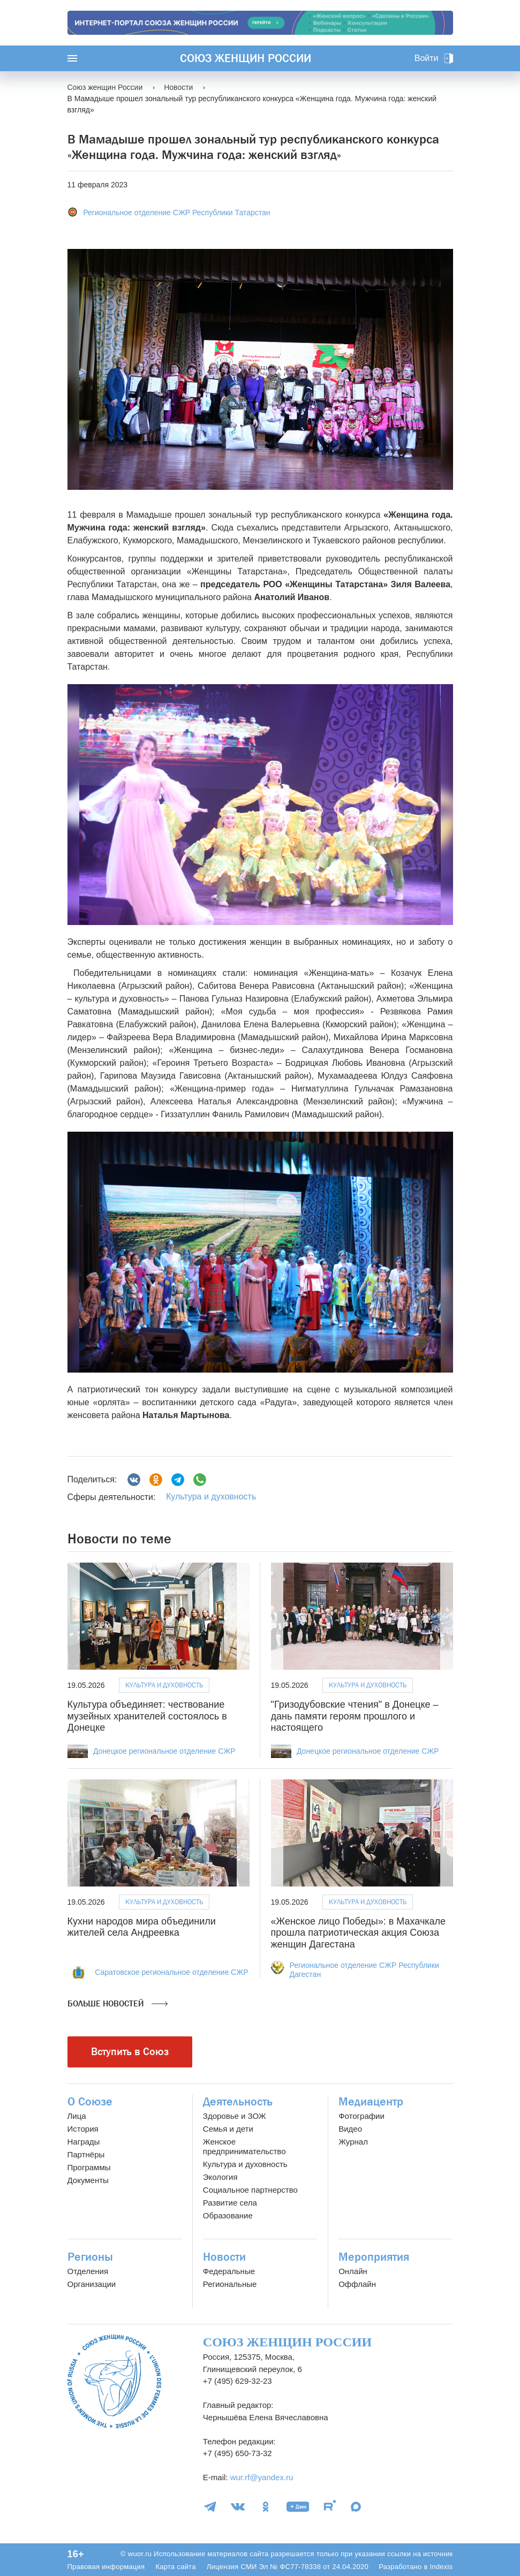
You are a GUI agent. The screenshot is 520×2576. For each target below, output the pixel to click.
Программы (89, 2167)
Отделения (88, 2271)
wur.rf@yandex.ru (261, 2477)
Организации (91, 2284)
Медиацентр (370, 2102)
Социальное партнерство (250, 2189)
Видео (350, 2128)
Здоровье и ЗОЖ (234, 2115)
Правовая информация (106, 2567)
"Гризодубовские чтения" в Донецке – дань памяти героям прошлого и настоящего (355, 1716)
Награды (83, 2141)
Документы (88, 2180)
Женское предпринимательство (244, 2146)
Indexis (441, 2567)
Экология (220, 2176)
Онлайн (352, 2271)
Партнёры (86, 2154)
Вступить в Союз (130, 2051)
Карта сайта (175, 2567)
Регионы (90, 2257)
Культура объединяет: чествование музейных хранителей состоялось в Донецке (147, 1716)
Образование (228, 2215)
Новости (224, 2257)
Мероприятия (373, 2257)
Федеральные (229, 2271)
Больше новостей (117, 2004)
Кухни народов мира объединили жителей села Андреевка (141, 1927)
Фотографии (361, 2115)
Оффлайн (357, 2284)
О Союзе (89, 2102)
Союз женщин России (245, 58)
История (83, 2128)
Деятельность (238, 2102)
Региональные (230, 2284)
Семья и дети (228, 2128)
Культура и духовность (211, 1496)
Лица (76, 2115)
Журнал (353, 2141)
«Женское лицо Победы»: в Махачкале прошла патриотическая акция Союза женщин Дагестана (358, 1933)
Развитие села (230, 2202)
